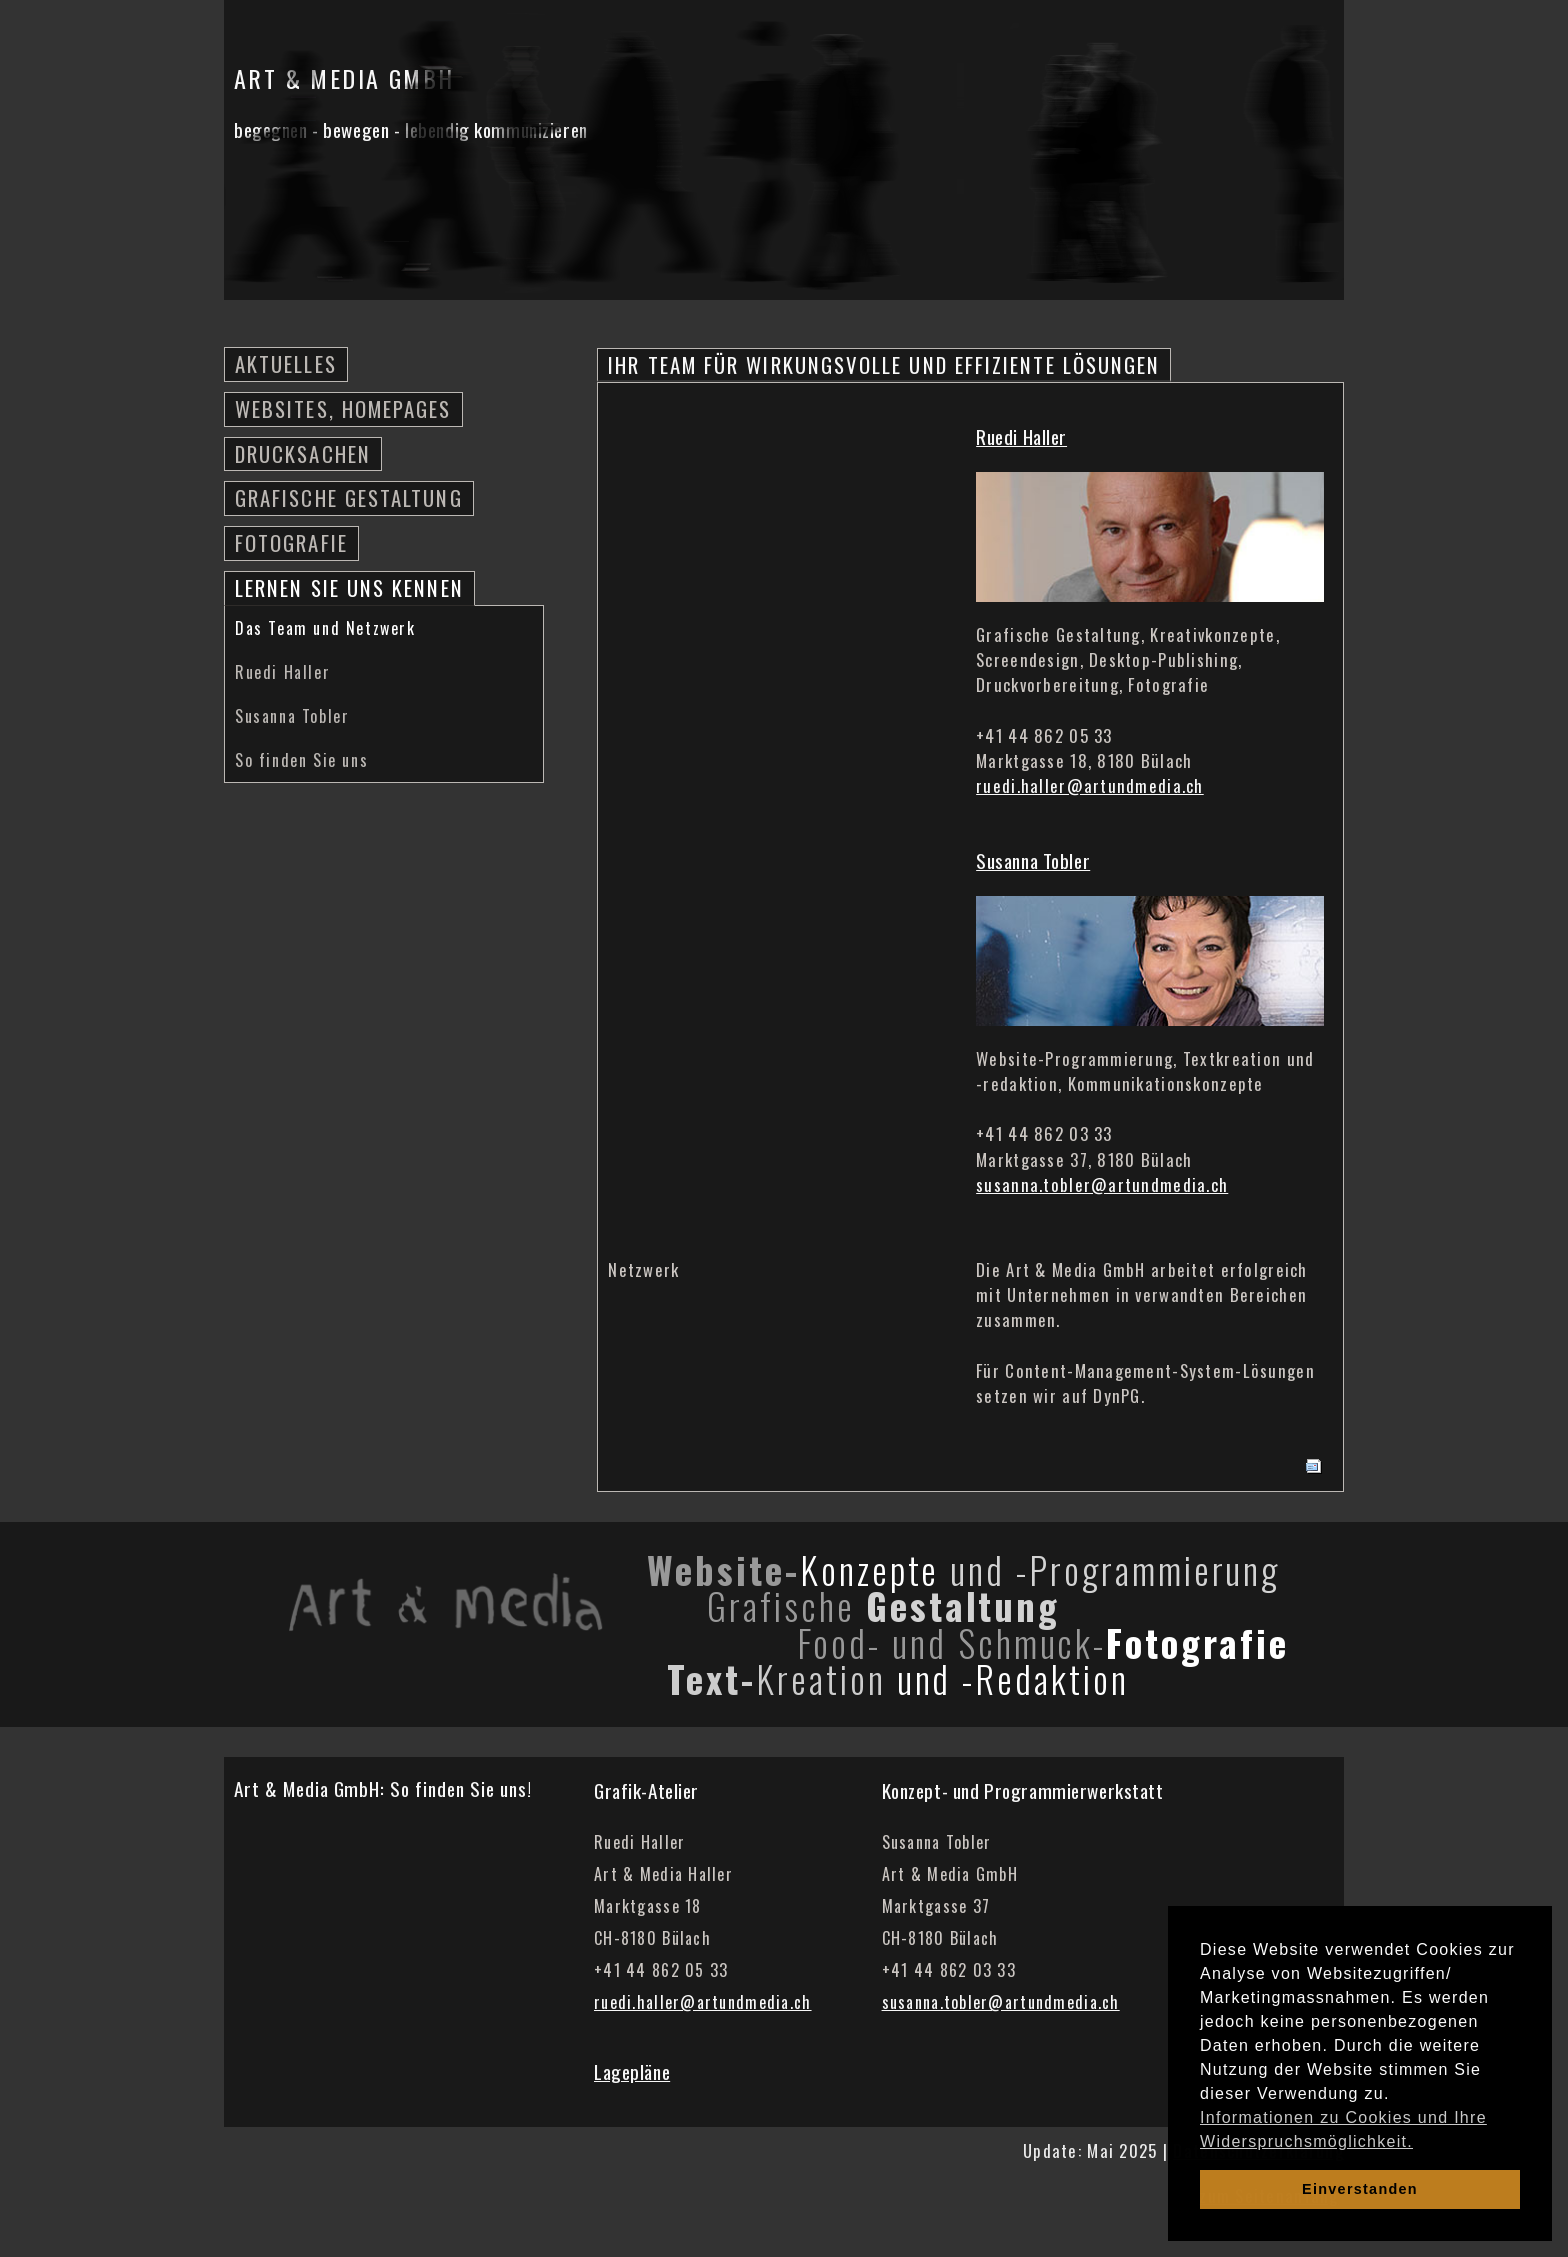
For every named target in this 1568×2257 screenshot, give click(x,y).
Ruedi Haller (282, 672)
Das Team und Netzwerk (325, 628)
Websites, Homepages (343, 408)
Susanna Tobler (292, 716)
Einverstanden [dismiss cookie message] (1360, 2189)
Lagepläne (632, 2071)
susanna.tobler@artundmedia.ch (1102, 1184)
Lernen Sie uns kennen (349, 587)
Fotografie (291, 542)
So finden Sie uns (301, 760)
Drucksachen (303, 453)
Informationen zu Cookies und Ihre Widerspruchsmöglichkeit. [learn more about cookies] (1343, 2129)
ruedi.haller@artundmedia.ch (1090, 785)
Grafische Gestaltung (349, 497)
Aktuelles (286, 363)
